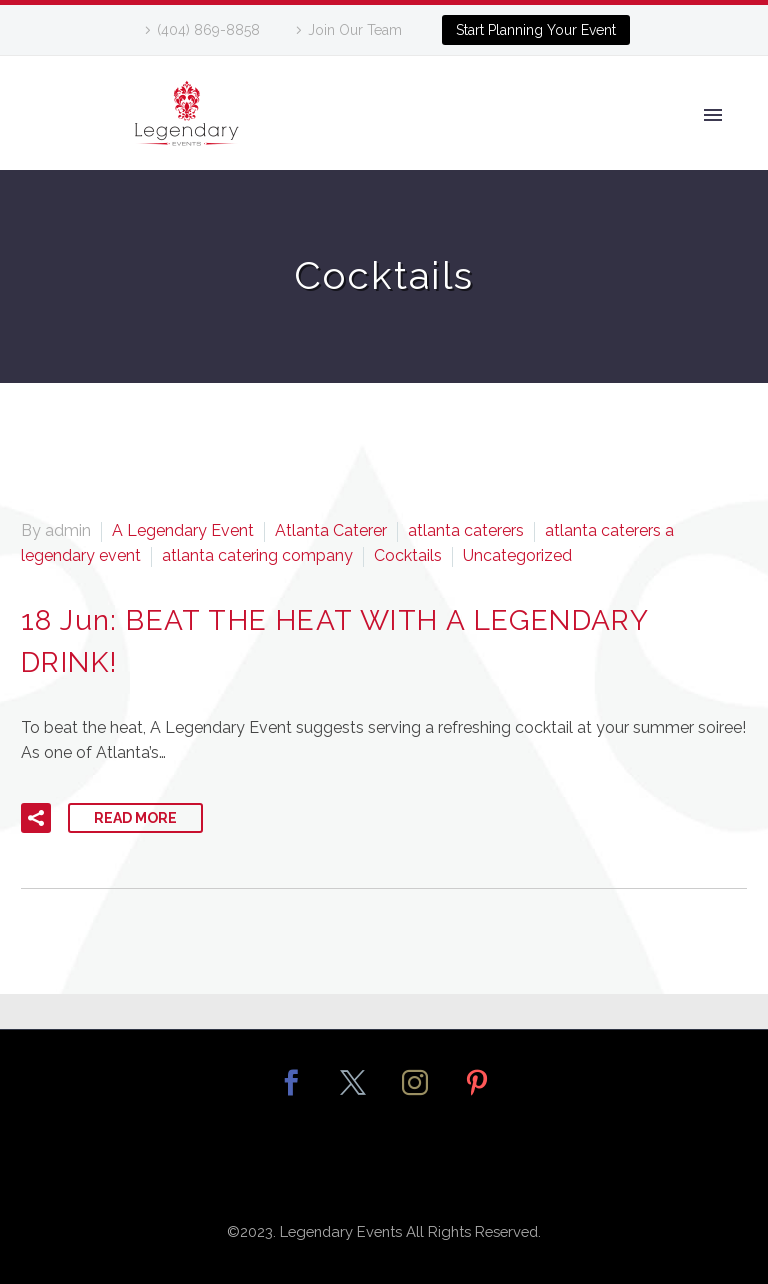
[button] (36, 818)
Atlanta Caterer (331, 530)
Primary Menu (713, 115)
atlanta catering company (257, 555)
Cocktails (408, 555)
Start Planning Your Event (536, 30)
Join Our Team (355, 30)
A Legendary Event (183, 530)
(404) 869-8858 (208, 30)
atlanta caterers (466, 530)
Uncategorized (517, 555)
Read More (135, 818)
